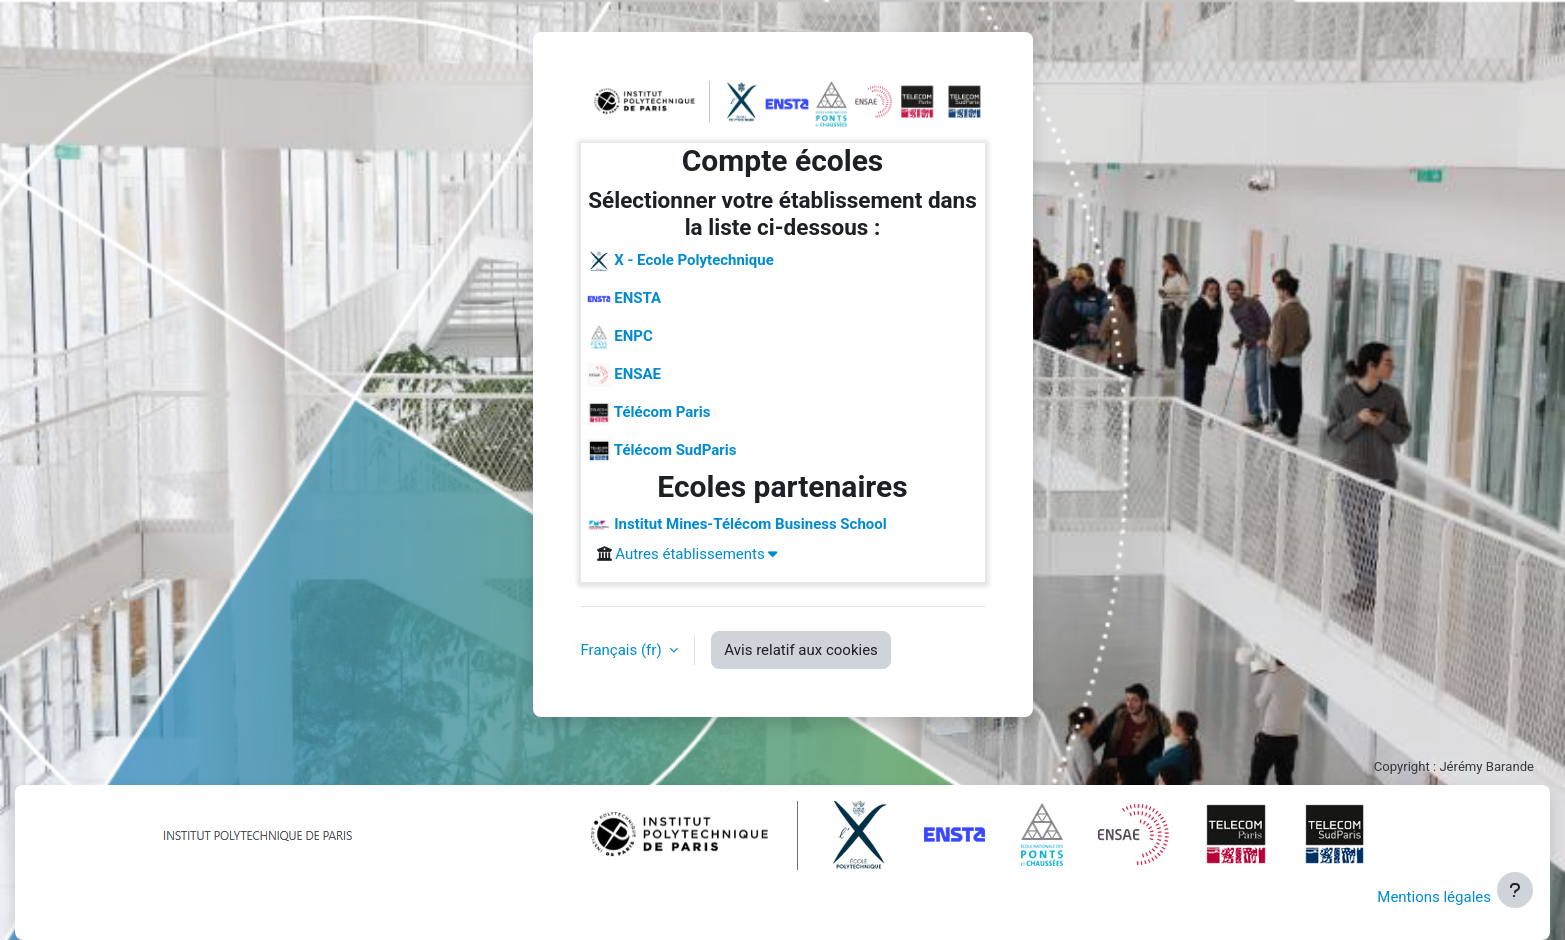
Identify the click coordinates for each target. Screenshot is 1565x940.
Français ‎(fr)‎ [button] (623, 650)
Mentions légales (1434, 897)
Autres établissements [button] (696, 554)
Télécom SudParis (662, 451)
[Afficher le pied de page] (1515, 890)
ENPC (620, 337)
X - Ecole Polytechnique (680, 261)
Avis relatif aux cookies (801, 650)
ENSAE (624, 375)
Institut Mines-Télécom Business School (737, 525)
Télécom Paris (649, 413)
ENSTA (624, 299)
